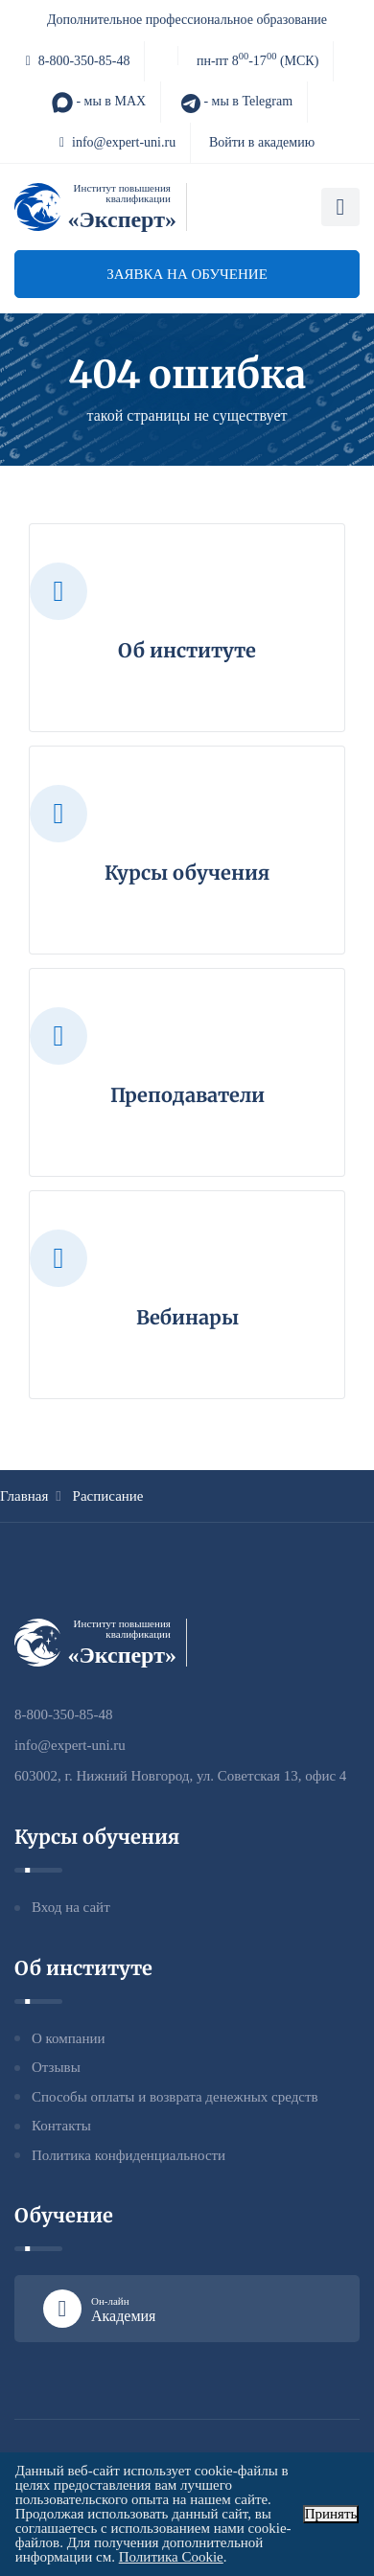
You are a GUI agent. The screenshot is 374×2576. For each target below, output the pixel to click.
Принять (331, 2513)
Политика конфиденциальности (128, 2155)
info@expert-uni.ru (117, 142)
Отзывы (56, 2067)
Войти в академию (262, 142)
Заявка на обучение (187, 274)
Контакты (61, 2125)
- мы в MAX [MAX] (99, 102)
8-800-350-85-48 (78, 61)
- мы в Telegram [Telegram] (235, 102)
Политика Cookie (171, 2556)
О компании (68, 2038)
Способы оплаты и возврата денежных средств (175, 2096)
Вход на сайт (71, 1907)
